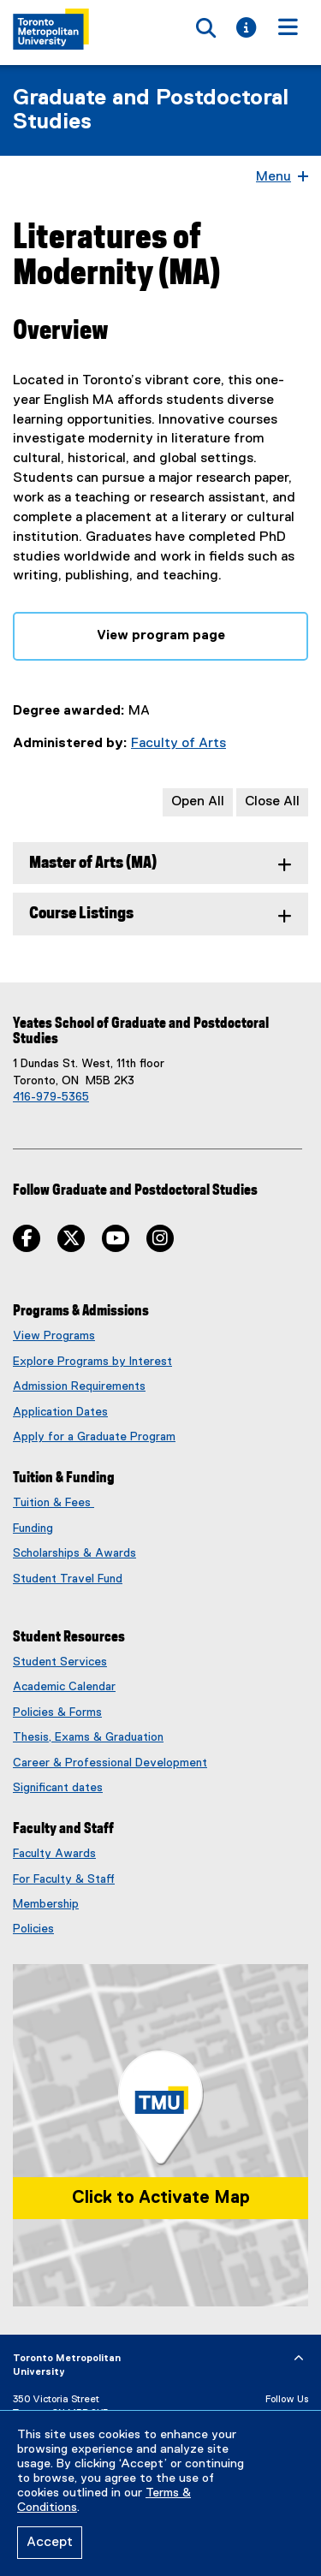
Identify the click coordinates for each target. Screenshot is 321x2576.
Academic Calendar (64, 1687)
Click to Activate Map (161, 2197)
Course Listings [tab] (81, 913)
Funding (33, 1528)
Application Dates (60, 1412)
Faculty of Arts (178, 744)
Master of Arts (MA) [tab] (93, 863)
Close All (272, 802)
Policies (33, 1929)
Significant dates (58, 1788)
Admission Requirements (79, 1386)
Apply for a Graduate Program (94, 1437)
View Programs (54, 1336)
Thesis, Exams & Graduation (88, 1737)
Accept (50, 2542)
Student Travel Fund (67, 1579)
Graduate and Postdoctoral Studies (150, 110)
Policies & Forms (57, 1712)
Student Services (60, 1662)
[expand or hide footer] (298, 2358)
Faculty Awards (54, 1854)
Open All (197, 802)
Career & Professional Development (110, 1763)
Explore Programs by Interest (92, 1362)
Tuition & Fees (53, 1503)
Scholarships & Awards (74, 1553)
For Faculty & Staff (64, 1879)
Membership (46, 1904)
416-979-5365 (51, 1097)
